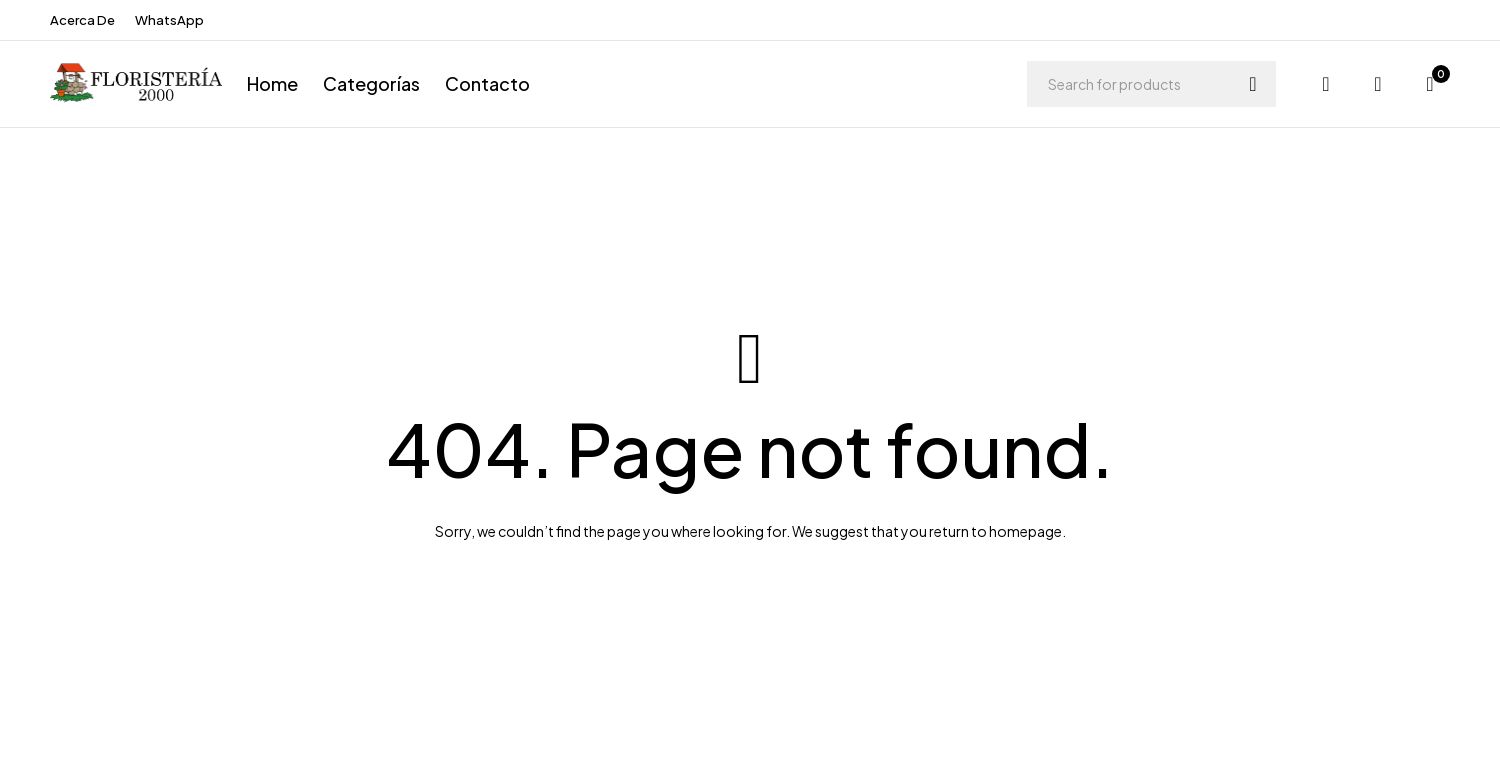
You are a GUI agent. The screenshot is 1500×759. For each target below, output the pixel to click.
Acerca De (82, 20)
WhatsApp (169, 20)
